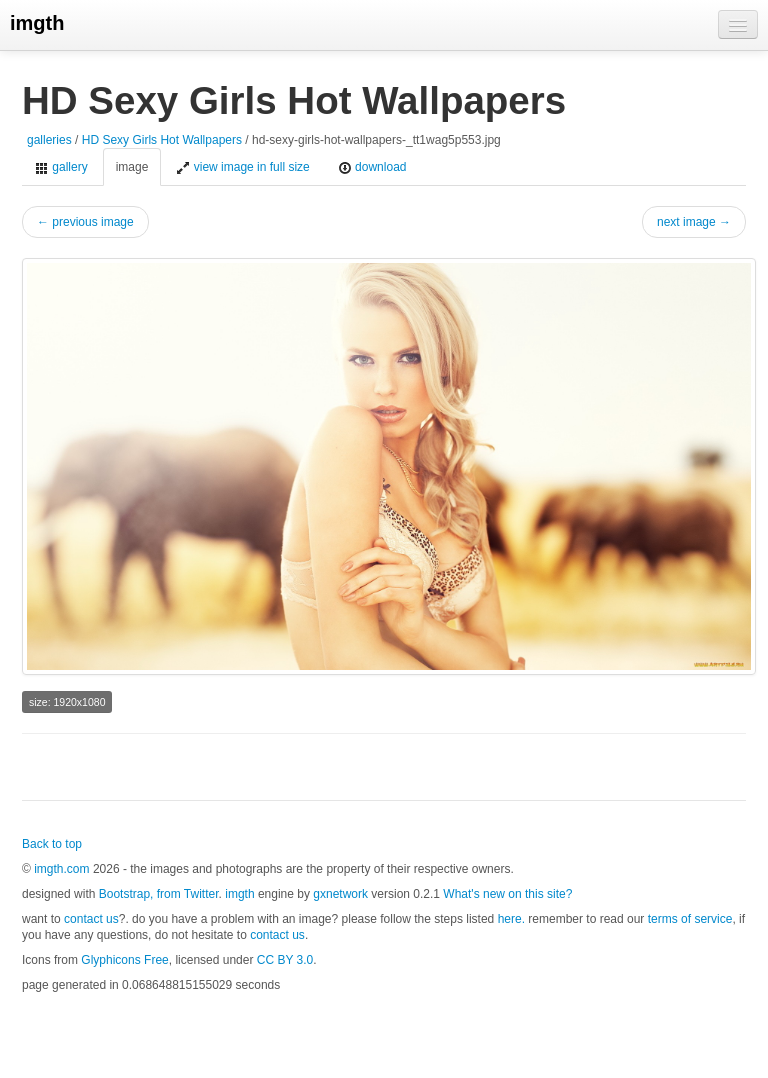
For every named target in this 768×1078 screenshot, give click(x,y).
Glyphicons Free (124, 960)
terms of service (690, 919)
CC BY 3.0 (285, 960)
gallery (61, 167)
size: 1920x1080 (67, 702)
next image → (694, 222)
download (372, 167)
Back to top (52, 844)
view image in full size (242, 167)
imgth (37, 23)
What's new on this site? (507, 894)
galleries (49, 140)
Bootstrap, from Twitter (159, 894)
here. (511, 919)
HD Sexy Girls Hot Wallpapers (164, 140)
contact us (91, 919)
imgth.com (61, 869)
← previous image (85, 222)
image (132, 167)
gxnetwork (340, 894)
